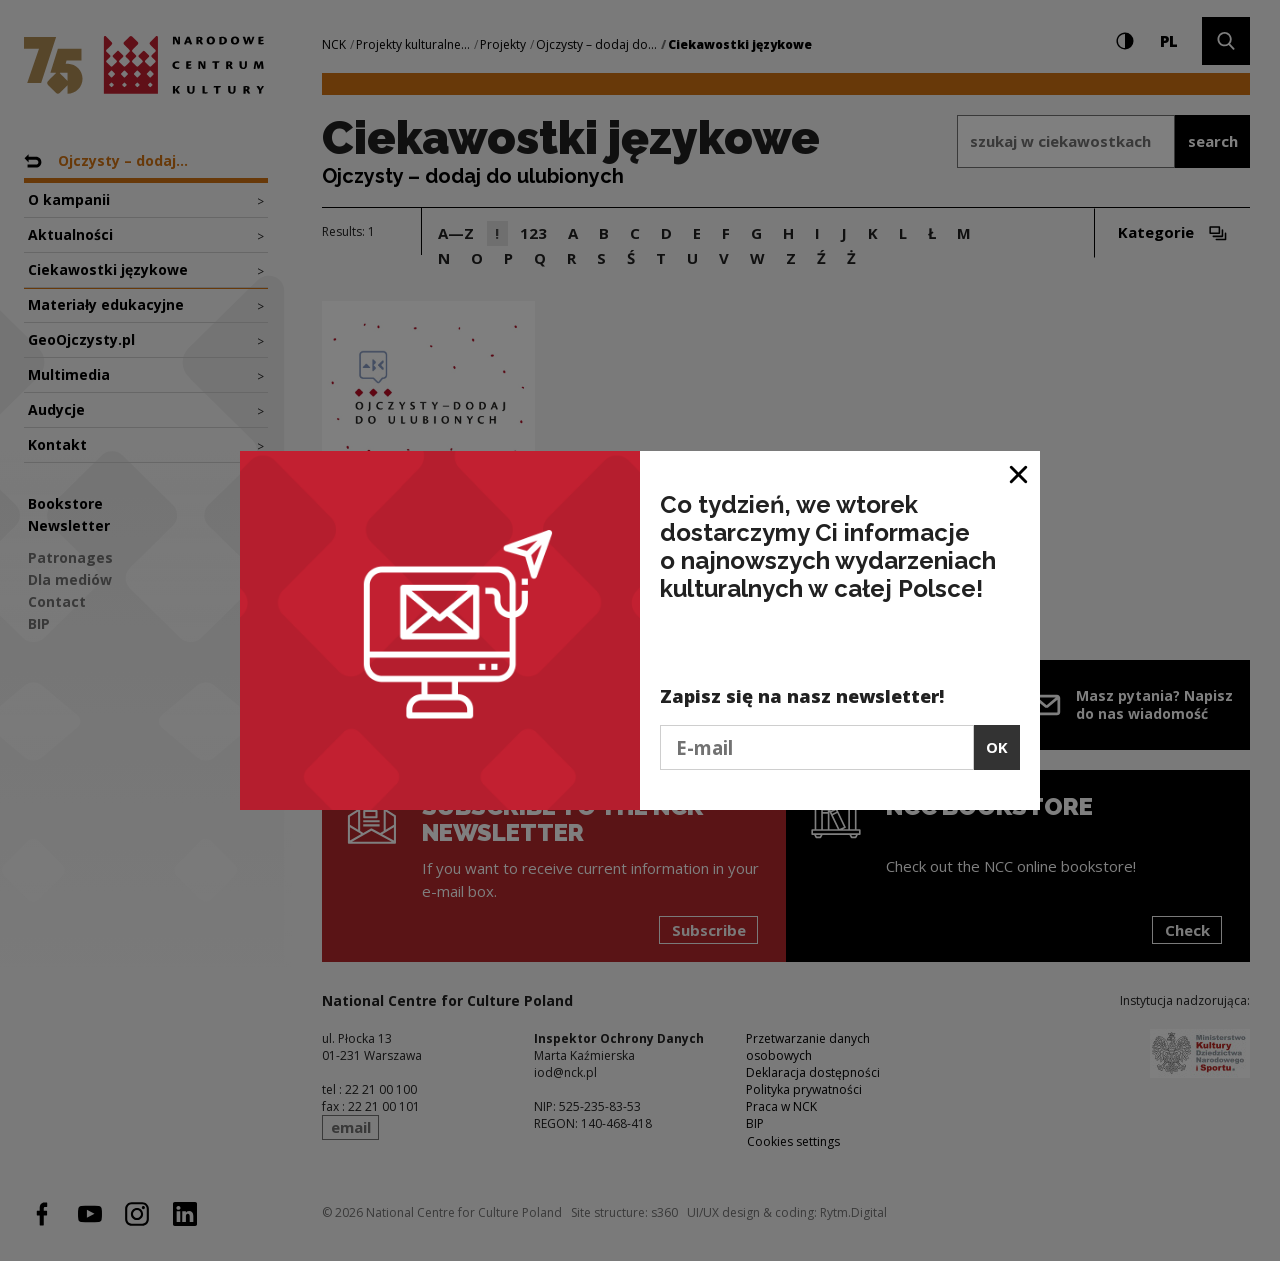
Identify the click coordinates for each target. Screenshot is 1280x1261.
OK (997, 747)
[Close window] (1019, 473)
